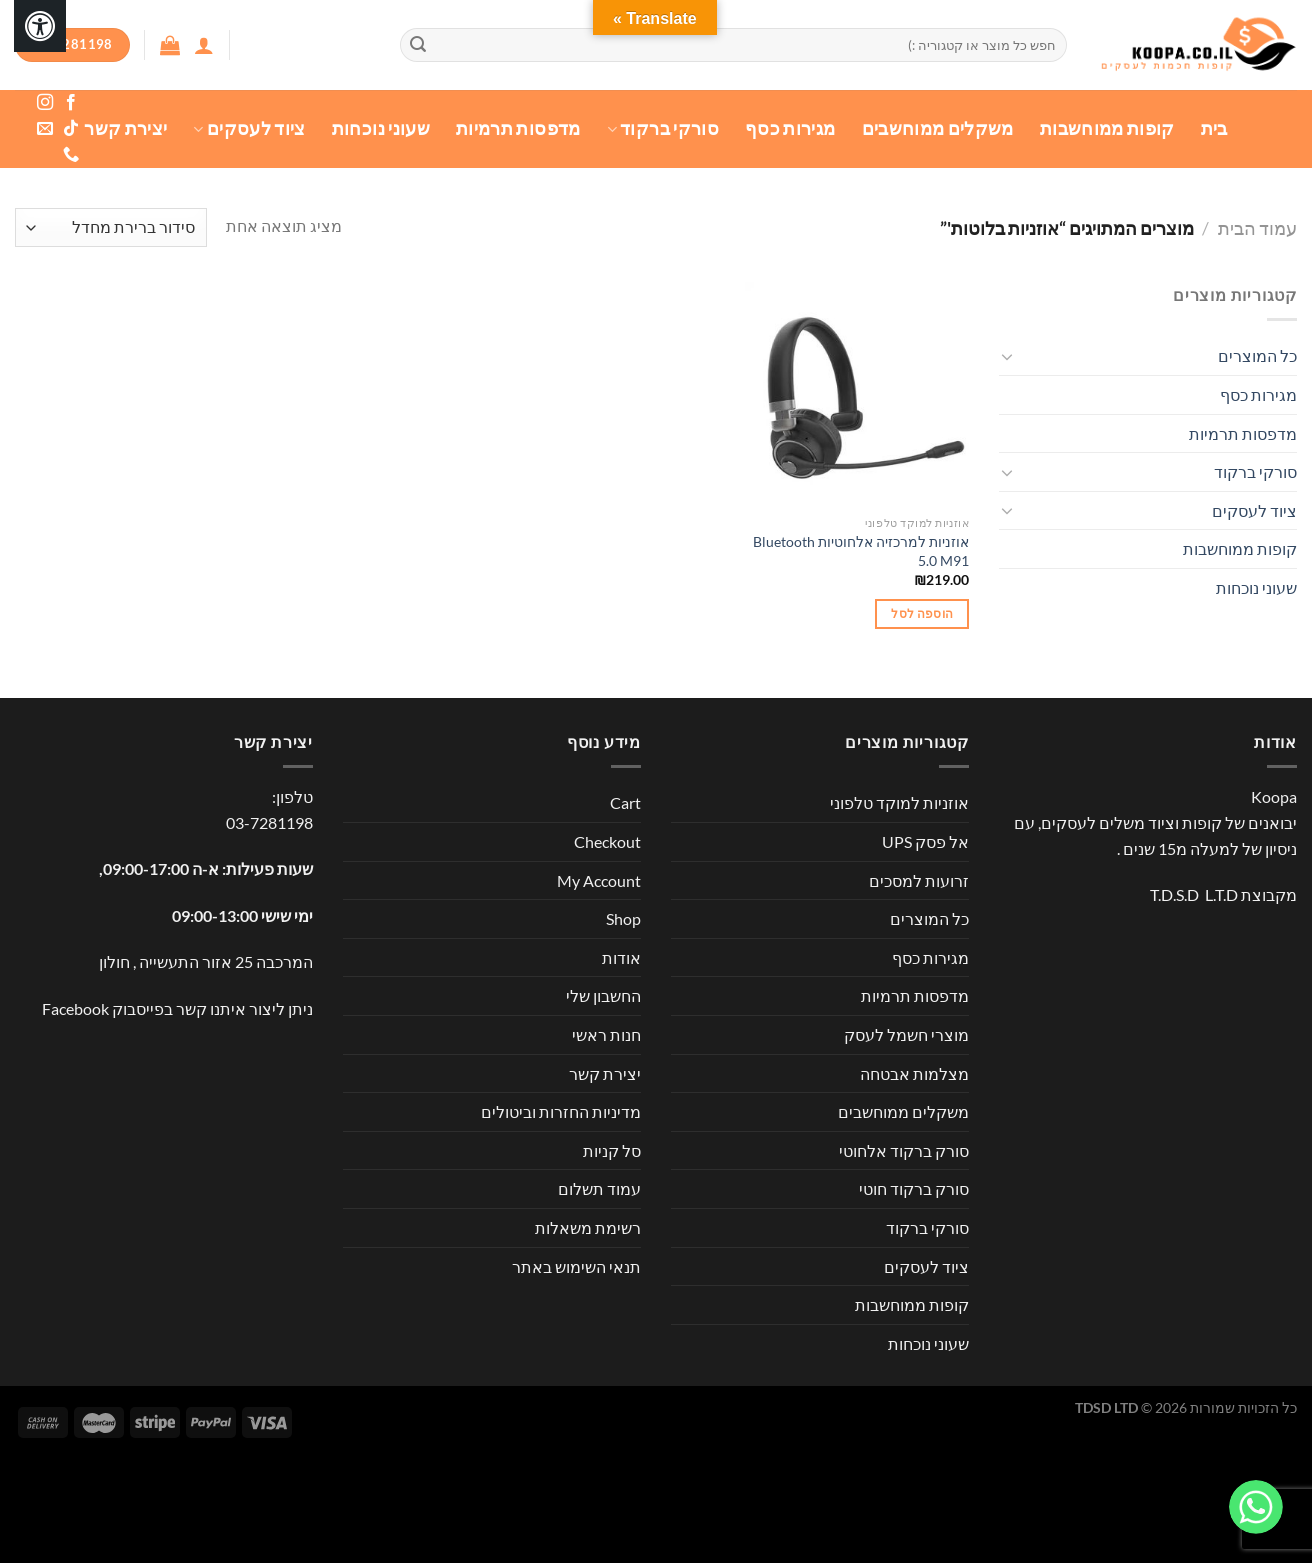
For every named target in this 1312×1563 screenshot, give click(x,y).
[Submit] (418, 45)
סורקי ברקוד (663, 128)
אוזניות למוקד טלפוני (899, 802)
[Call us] (71, 155)
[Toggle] (1007, 356)
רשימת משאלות (588, 1227)
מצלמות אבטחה (914, 1073)
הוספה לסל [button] (922, 613)
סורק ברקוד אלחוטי (904, 1150)
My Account (599, 880)
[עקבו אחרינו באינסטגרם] (45, 103)
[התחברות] (204, 45)
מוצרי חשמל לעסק (906, 1034)
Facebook (75, 1008)
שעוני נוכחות (381, 128)
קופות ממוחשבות (1107, 128)
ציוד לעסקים (249, 128)
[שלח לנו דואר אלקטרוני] (45, 129)
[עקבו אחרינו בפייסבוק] (71, 103)
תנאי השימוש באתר (576, 1266)
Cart (625, 802)
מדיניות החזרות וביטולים (561, 1111)
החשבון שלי (603, 995)
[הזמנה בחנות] (111, 227)
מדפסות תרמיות (518, 128)
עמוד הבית (1257, 228)
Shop (623, 918)
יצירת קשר (125, 128)
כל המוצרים (1257, 355)
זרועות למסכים (919, 880)
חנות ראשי (606, 1034)
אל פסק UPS (925, 841)
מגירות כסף (790, 128)
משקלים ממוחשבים (938, 128)
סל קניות (612, 1150)
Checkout (607, 841)
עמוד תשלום (599, 1188)
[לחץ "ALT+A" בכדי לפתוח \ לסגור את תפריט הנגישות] (40, 26)
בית (1214, 128)
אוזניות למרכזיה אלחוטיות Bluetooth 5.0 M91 (861, 551)
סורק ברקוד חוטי (914, 1188)
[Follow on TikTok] (71, 129)
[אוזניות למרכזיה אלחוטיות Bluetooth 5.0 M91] (857, 394)
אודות (621, 957)
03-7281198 (269, 822)
